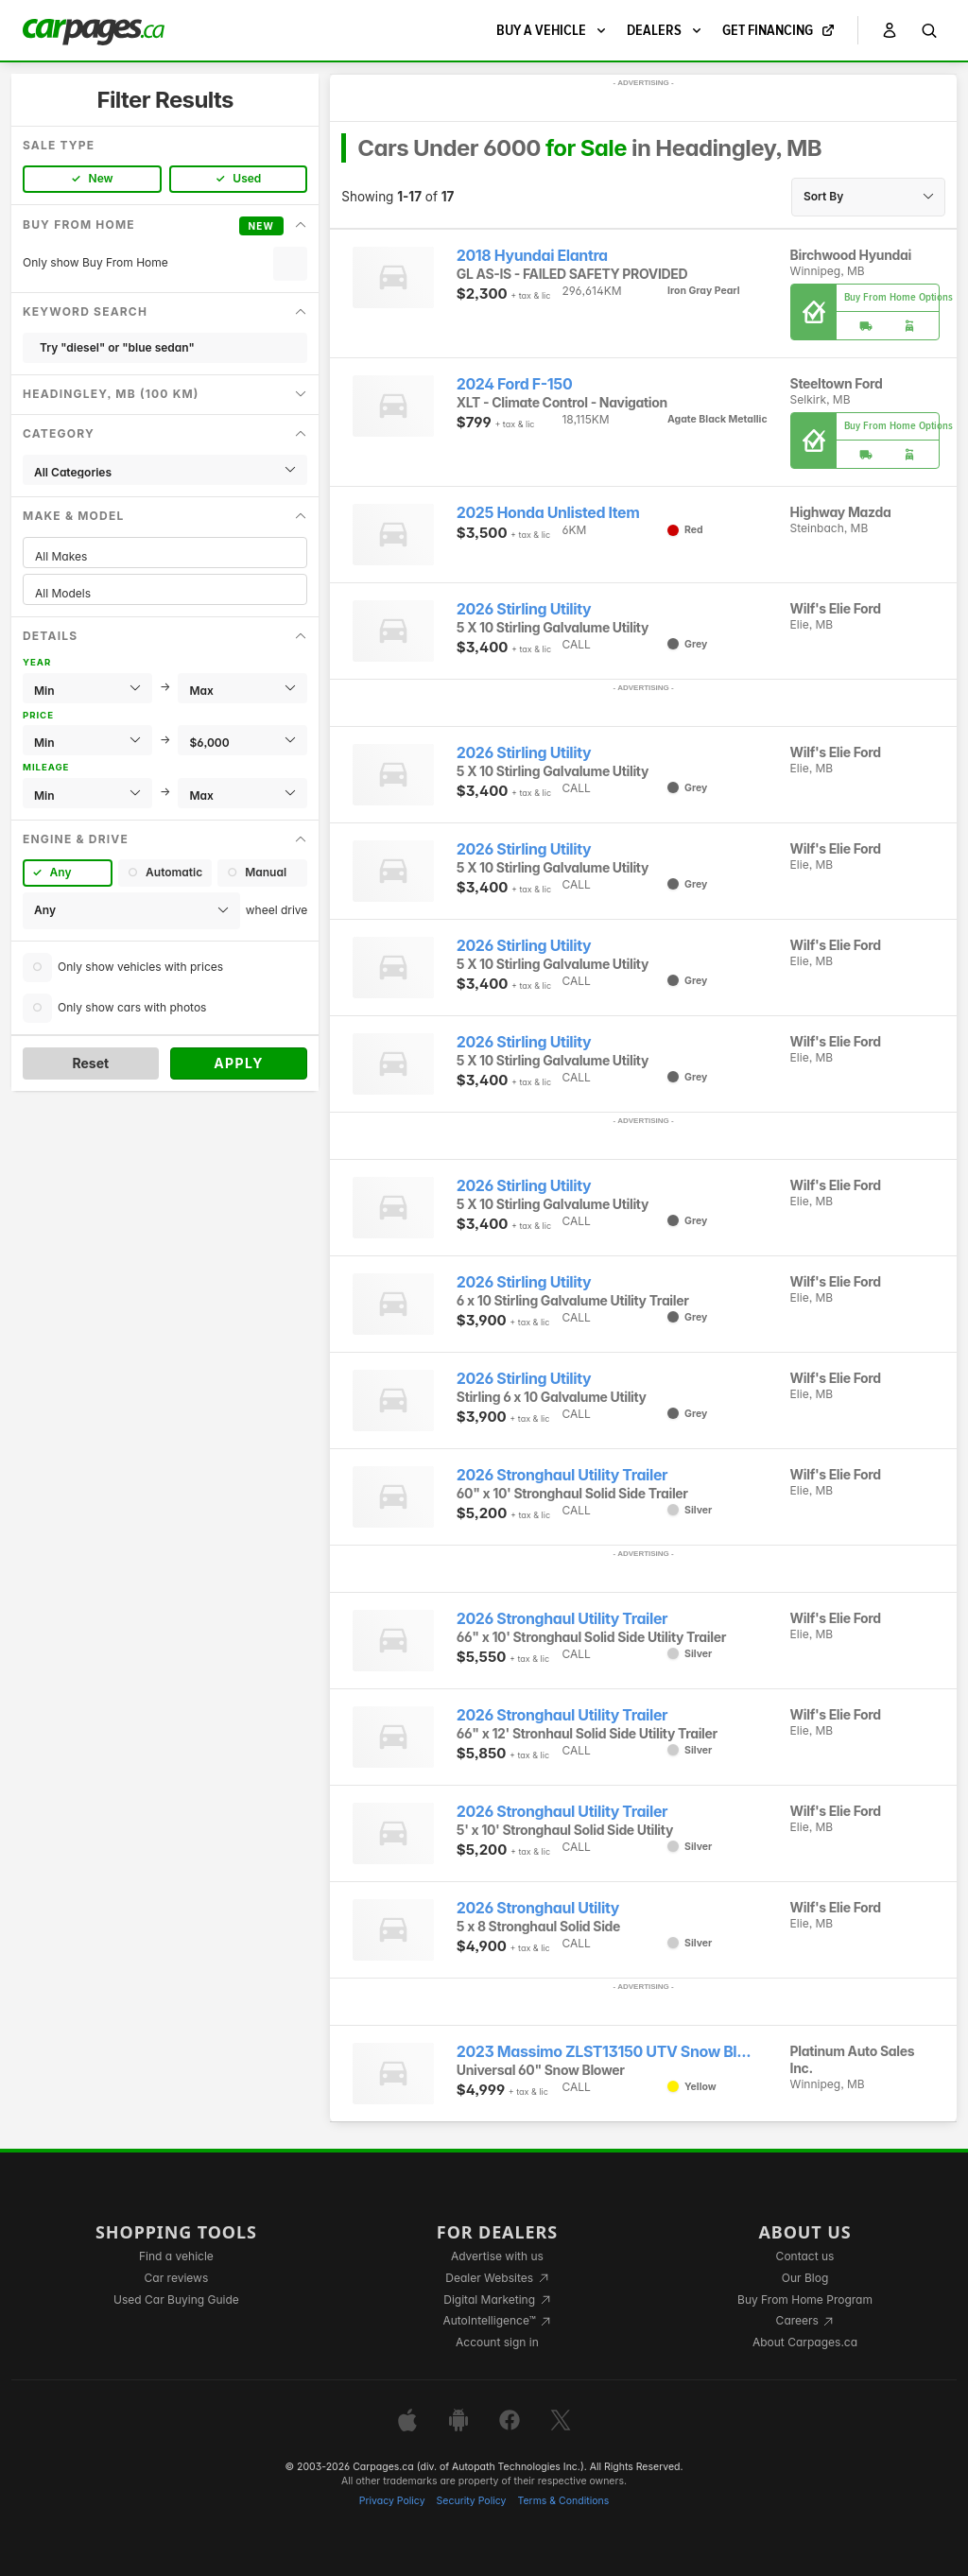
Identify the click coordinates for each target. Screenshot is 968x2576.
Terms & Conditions (563, 2501)
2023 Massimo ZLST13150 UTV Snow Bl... (604, 2052)
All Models (165, 593)
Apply (239, 1063)
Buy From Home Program (805, 2299)
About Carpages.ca (804, 2342)
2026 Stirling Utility (524, 609)
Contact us (805, 2256)
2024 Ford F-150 (514, 384)
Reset (90, 1063)
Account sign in (497, 2342)
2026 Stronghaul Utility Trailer (562, 1475)
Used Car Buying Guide (176, 2299)
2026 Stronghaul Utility (538, 1908)
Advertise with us (497, 2256)
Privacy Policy (392, 2501)
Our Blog (805, 2278)
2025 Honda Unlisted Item (548, 513)
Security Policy (472, 2501)
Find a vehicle (176, 2256)
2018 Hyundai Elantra (532, 256)
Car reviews (177, 2278)
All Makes (165, 556)
